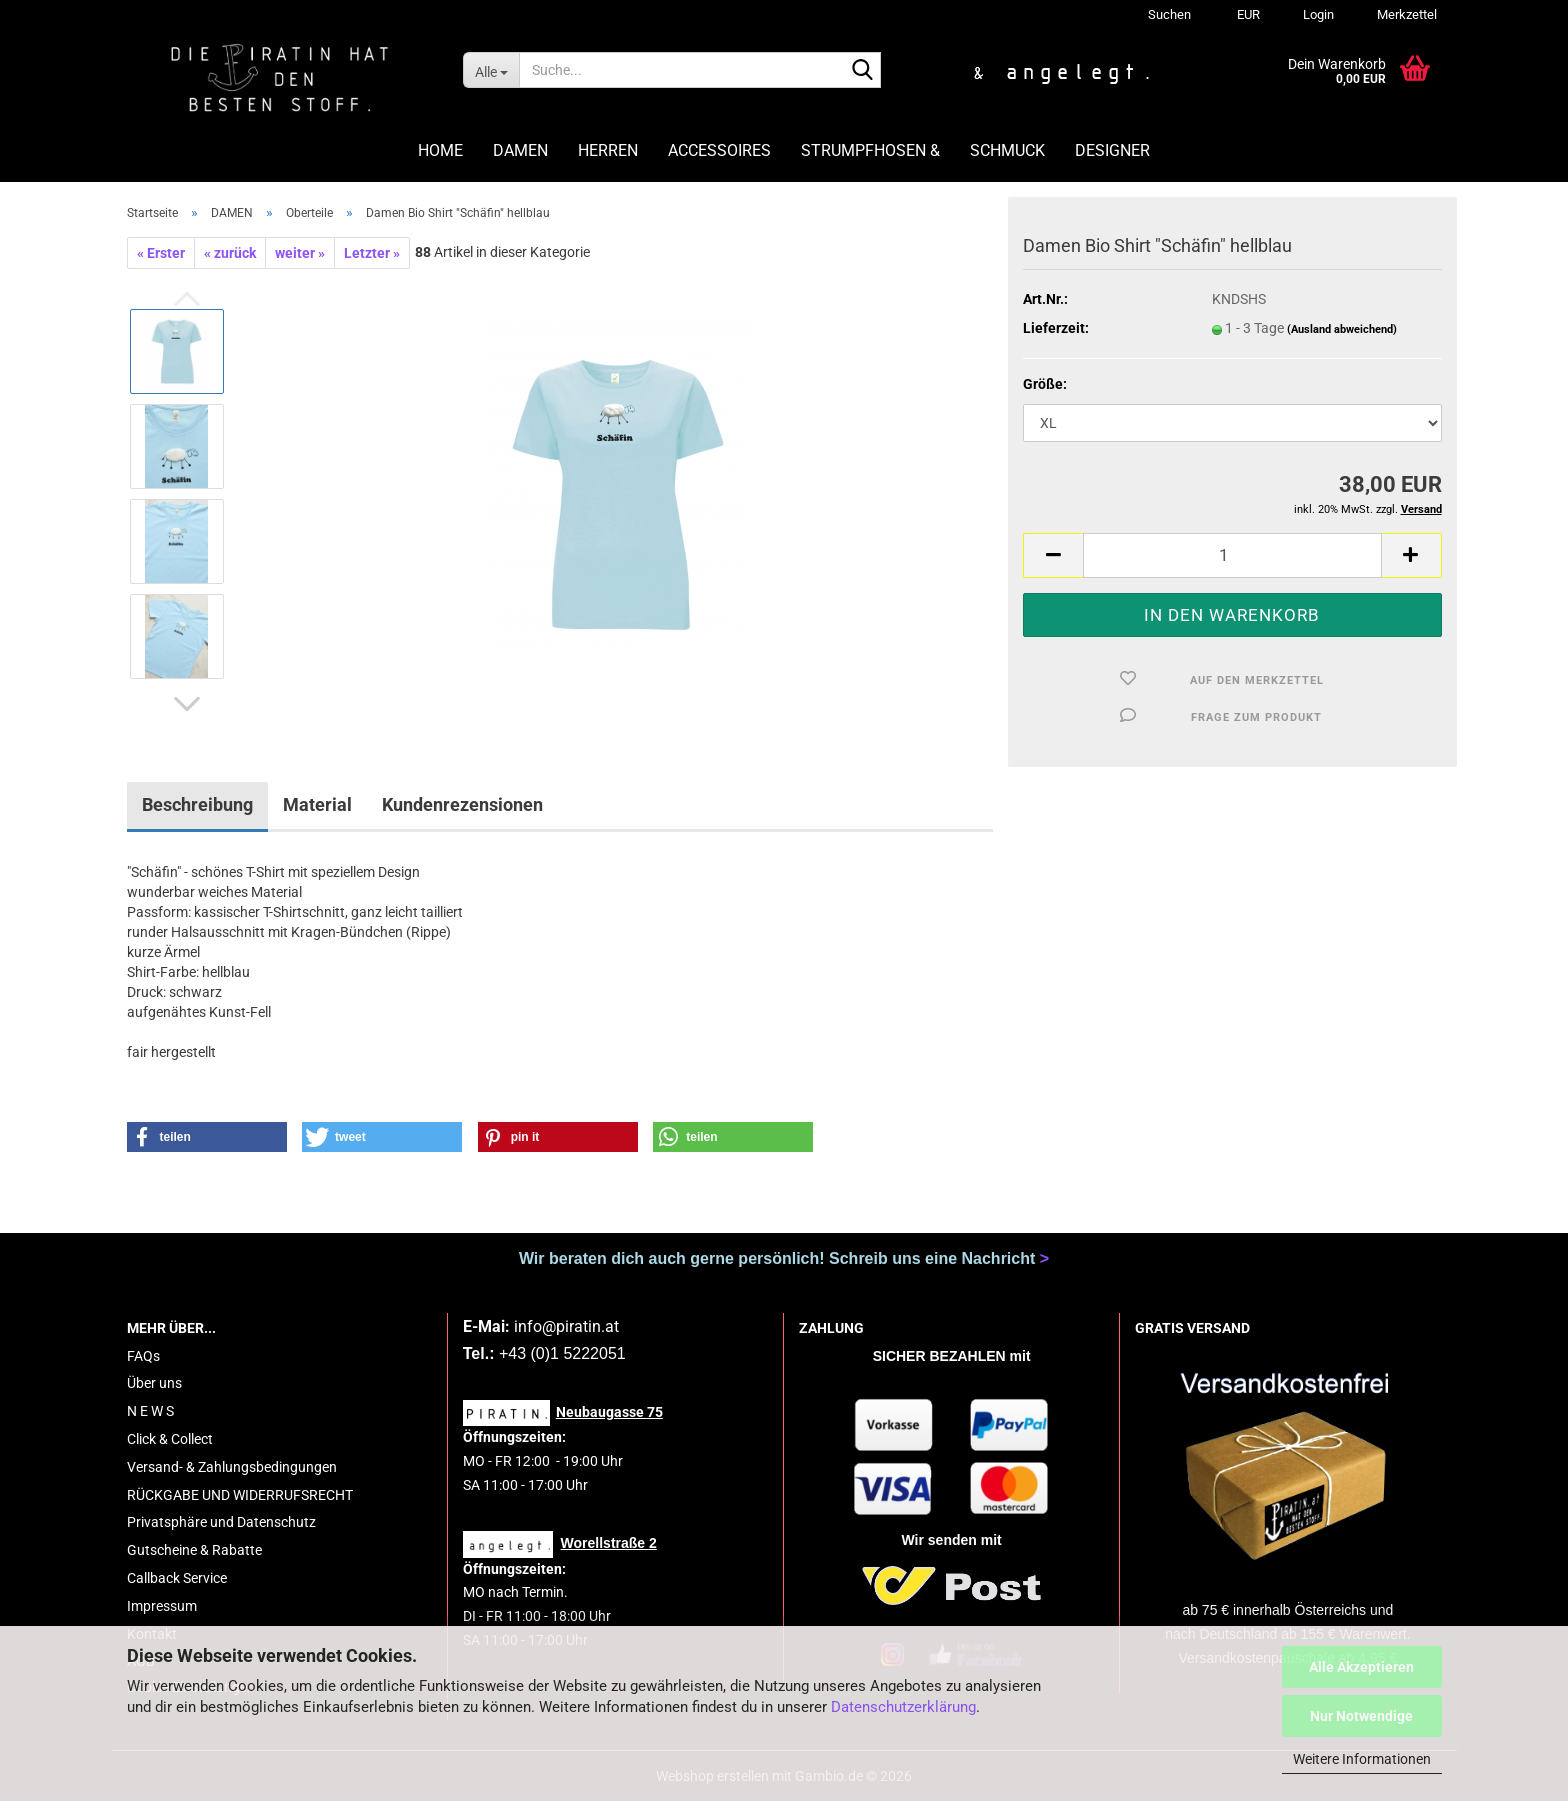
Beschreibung (197, 804)
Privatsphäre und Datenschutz (221, 1522)
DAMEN (520, 150)
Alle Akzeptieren (1361, 1667)
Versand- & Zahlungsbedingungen (232, 1467)
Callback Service (177, 1578)
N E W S (150, 1411)
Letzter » (372, 253)
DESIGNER (1112, 150)
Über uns (154, 1383)
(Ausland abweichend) (1342, 329)
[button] (1245, 15)
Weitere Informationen (1362, 1759)
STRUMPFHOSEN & (870, 150)
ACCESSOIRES (719, 150)
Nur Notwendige (1361, 1716)
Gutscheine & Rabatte (194, 1550)
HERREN (608, 150)
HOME (440, 150)
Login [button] (1317, 14)
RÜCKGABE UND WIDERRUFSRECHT (240, 1495)
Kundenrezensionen (462, 804)
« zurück (230, 253)
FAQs (143, 1356)
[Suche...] (491, 70)
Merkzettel (1405, 14)
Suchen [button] (1169, 14)
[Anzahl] (1232, 555)
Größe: (1045, 384)
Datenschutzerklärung (903, 1707)
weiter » (300, 253)
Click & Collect (170, 1439)
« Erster (161, 253)
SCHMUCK (1007, 150)
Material (317, 804)
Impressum (162, 1606)
